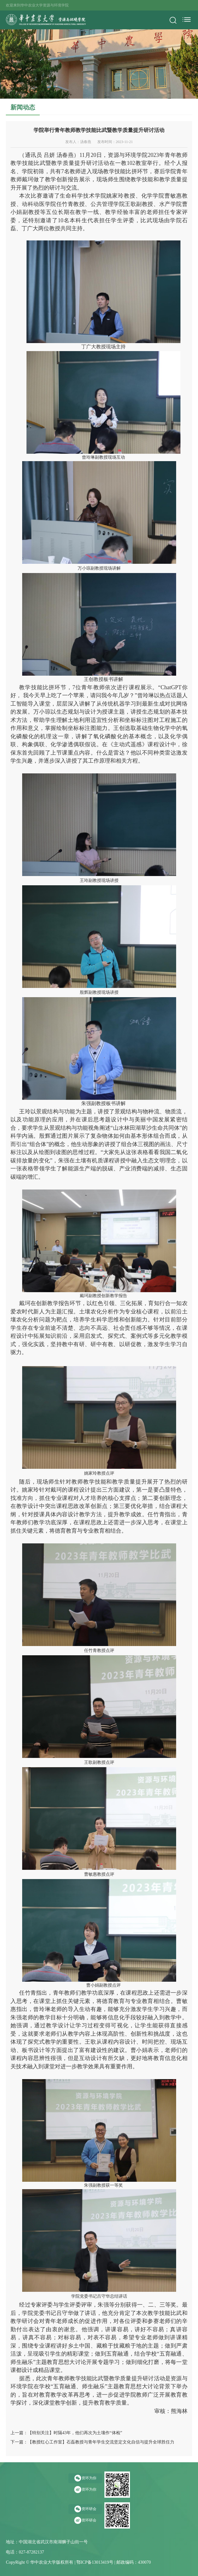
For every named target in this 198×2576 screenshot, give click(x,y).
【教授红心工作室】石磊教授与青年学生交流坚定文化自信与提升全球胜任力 (101, 2442)
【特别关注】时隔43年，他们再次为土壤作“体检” (75, 2433)
